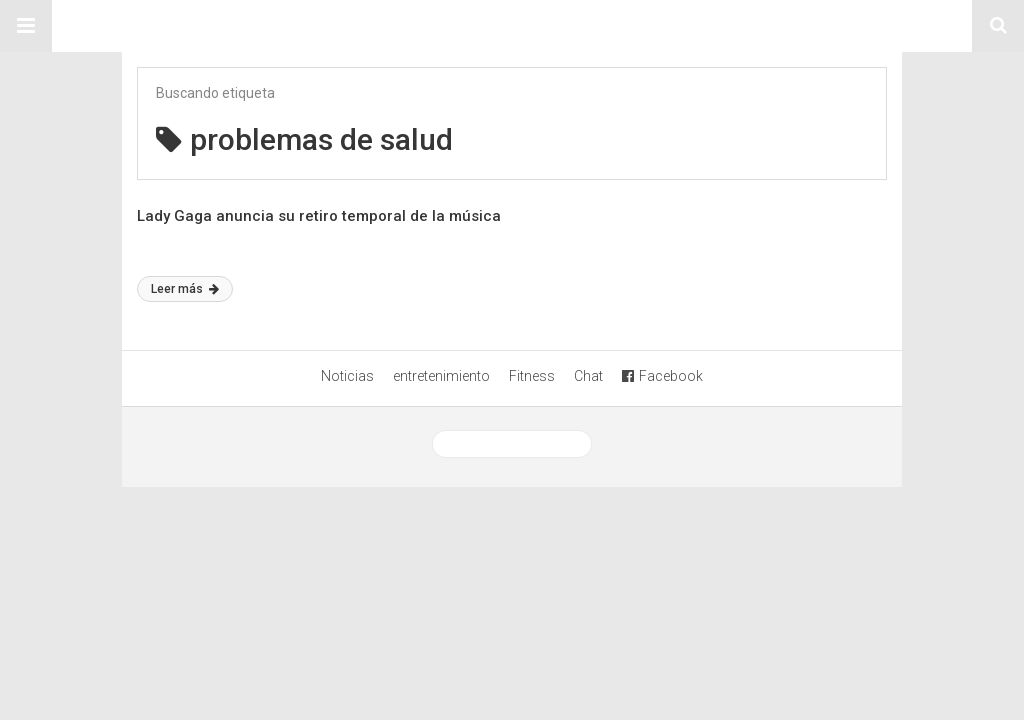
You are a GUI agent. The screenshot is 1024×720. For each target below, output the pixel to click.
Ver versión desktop (512, 444)
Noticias (347, 376)
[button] (26, 26)
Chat (588, 376)
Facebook (662, 376)
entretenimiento (441, 376)
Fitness (532, 376)
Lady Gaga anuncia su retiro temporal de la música (319, 216)
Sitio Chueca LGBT (512, 26)
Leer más (185, 289)
